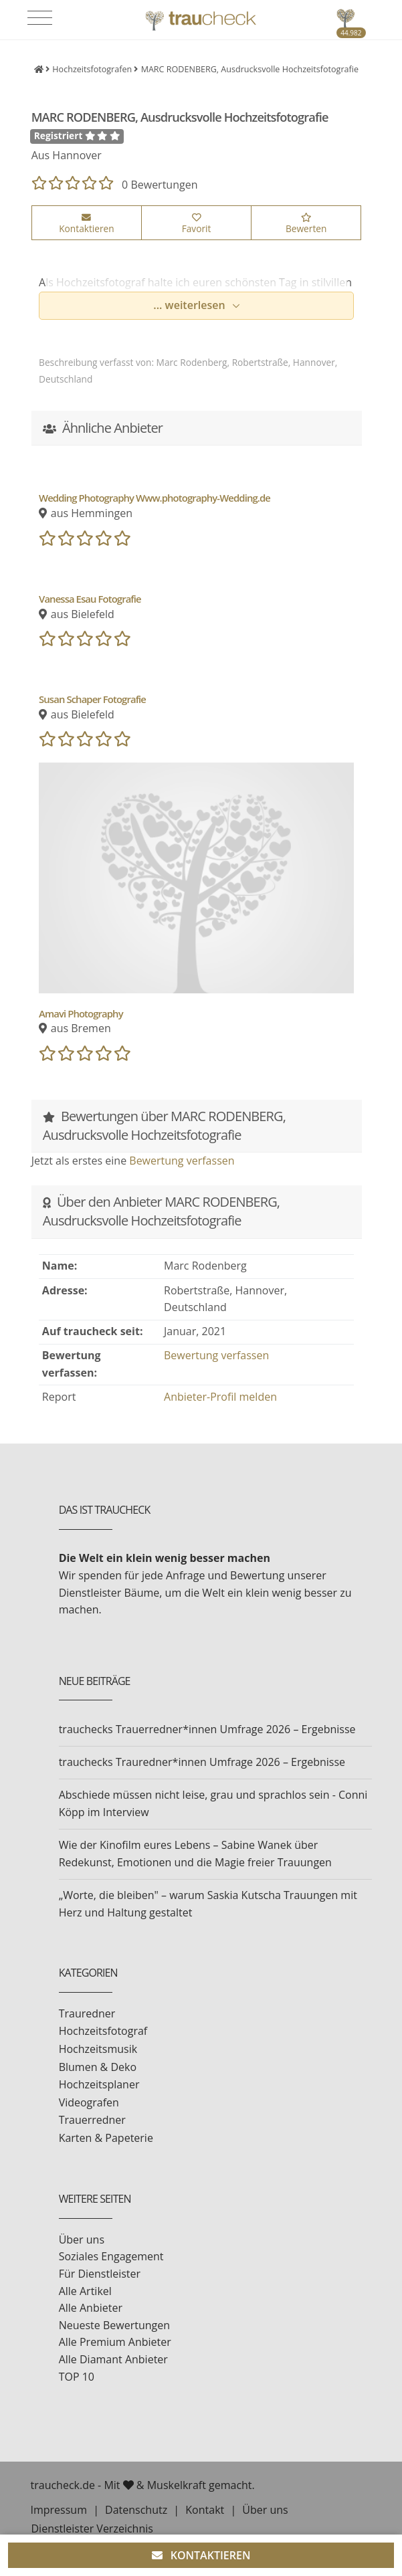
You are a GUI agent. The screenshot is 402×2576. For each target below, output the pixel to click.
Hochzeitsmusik (98, 2049)
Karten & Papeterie (106, 2138)
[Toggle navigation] (40, 18)
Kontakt (204, 2509)
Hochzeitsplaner (99, 2084)
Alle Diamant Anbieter (113, 2359)
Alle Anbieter (90, 2307)
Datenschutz (136, 2509)
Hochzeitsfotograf (103, 2030)
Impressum (59, 2509)
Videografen (89, 2102)
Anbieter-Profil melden (220, 1396)
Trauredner (87, 2013)
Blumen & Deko (97, 2067)
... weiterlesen (190, 305)
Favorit (196, 224)
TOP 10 (76, 2376)
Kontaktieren (86, 224)
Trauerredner (92, 2119)
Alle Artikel (85, 2291)
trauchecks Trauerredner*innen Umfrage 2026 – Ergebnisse (207, 1729)
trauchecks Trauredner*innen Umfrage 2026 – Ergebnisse (202, 1762)
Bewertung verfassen (181, 1160)
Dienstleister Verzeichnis (92, 2528)
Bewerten (306, 224)
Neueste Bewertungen (114, 2325)
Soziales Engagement (111, 2256)
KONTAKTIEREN (201, 2555)
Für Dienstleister (99, 2273)
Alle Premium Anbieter (115, 2342)
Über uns (81, 2239)
